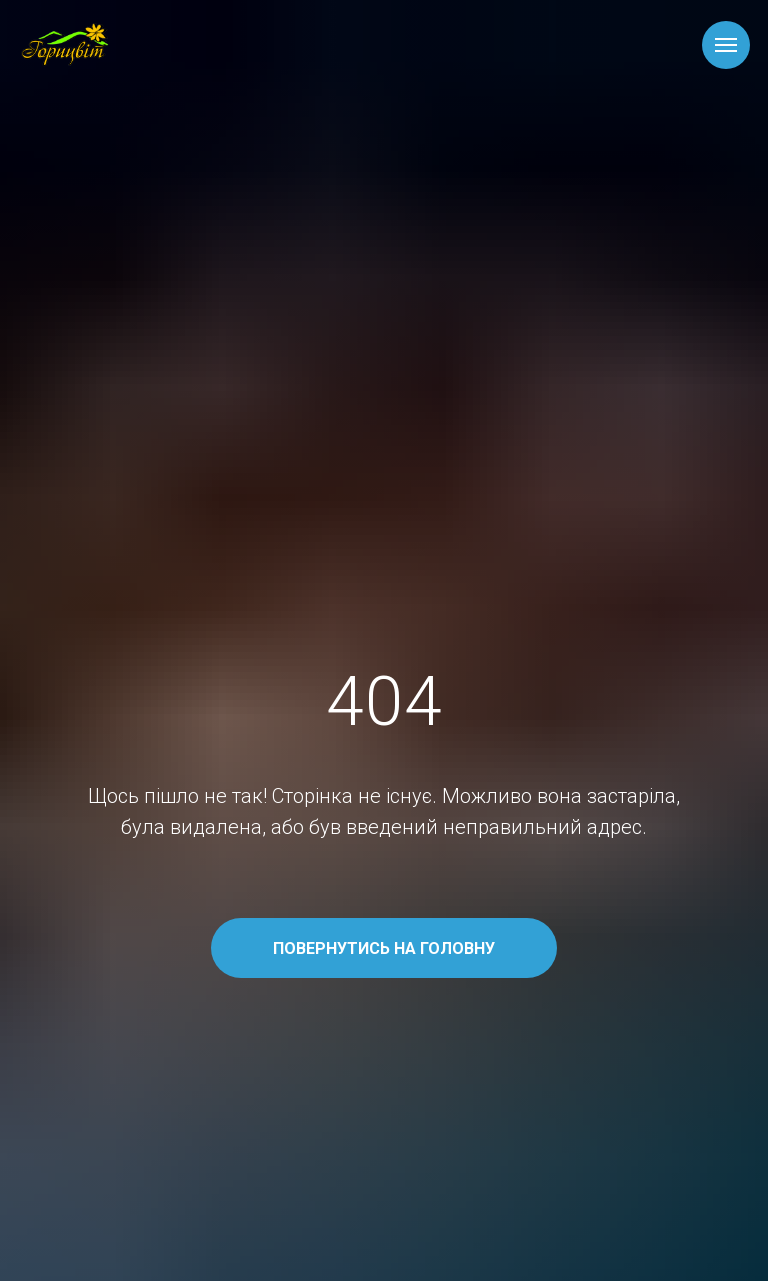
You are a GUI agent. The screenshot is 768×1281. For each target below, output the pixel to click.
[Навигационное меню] (726, 45)
